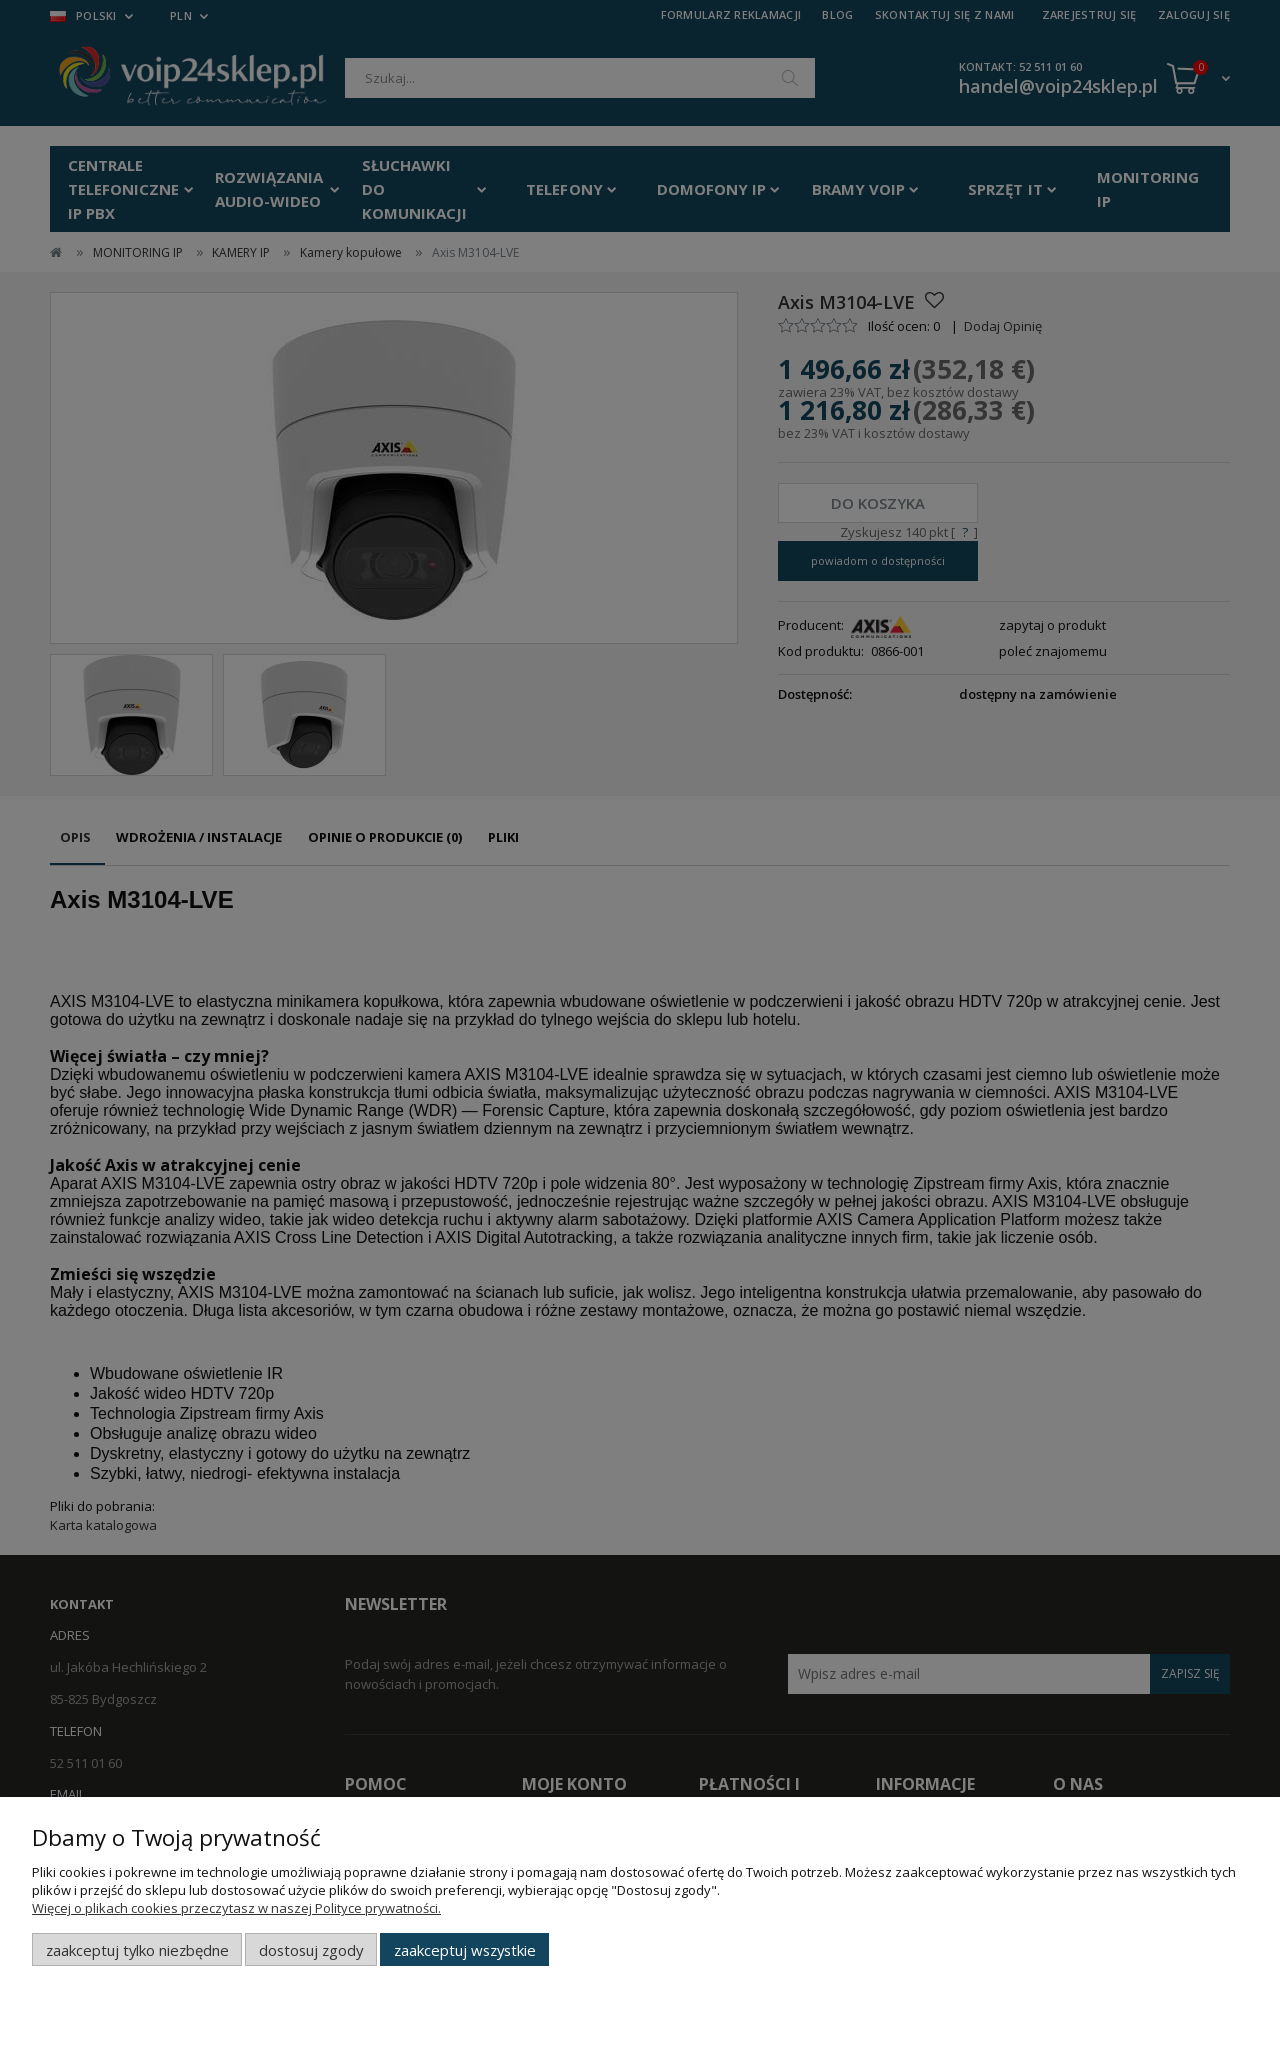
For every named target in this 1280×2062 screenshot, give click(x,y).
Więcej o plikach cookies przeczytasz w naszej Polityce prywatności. (236, 1908)
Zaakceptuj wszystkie (465, 1950)
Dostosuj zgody (311, 1950)
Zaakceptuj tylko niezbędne (137, 1950)
